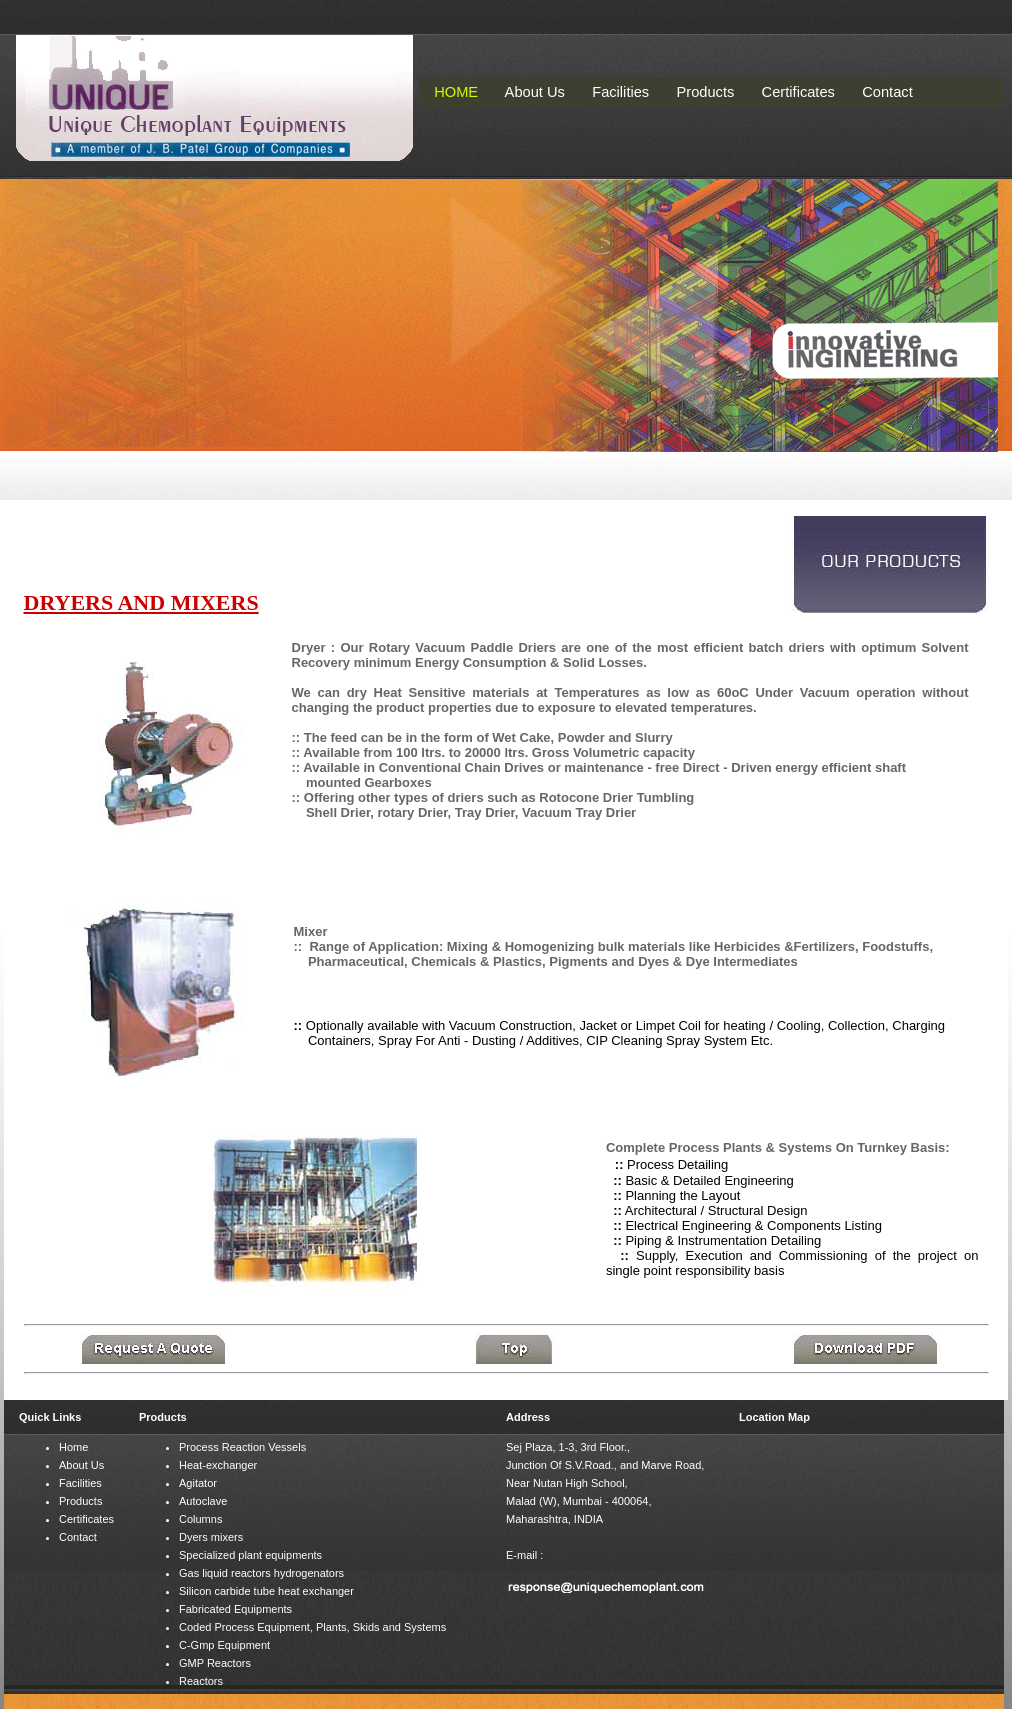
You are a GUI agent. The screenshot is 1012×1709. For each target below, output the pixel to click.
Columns (200, 1519)
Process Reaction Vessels (242, 1447)
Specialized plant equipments (250, 1555)
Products (80, 1501)
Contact (78, 1537)
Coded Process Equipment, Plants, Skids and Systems (312, 1627)
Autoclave (203, 1501)
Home (73, 1447)
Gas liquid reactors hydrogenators (261, 1573)
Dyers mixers (211, 1537)
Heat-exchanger (218, 1465)
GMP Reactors (215, 1663)
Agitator (198, 1483)
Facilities (80, 1483)
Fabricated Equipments (235, 1609)
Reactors (201, 1681)
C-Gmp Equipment (224, 1645)
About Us (81, 1465)
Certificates (86, 1519)
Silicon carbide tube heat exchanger (266, 1591)
